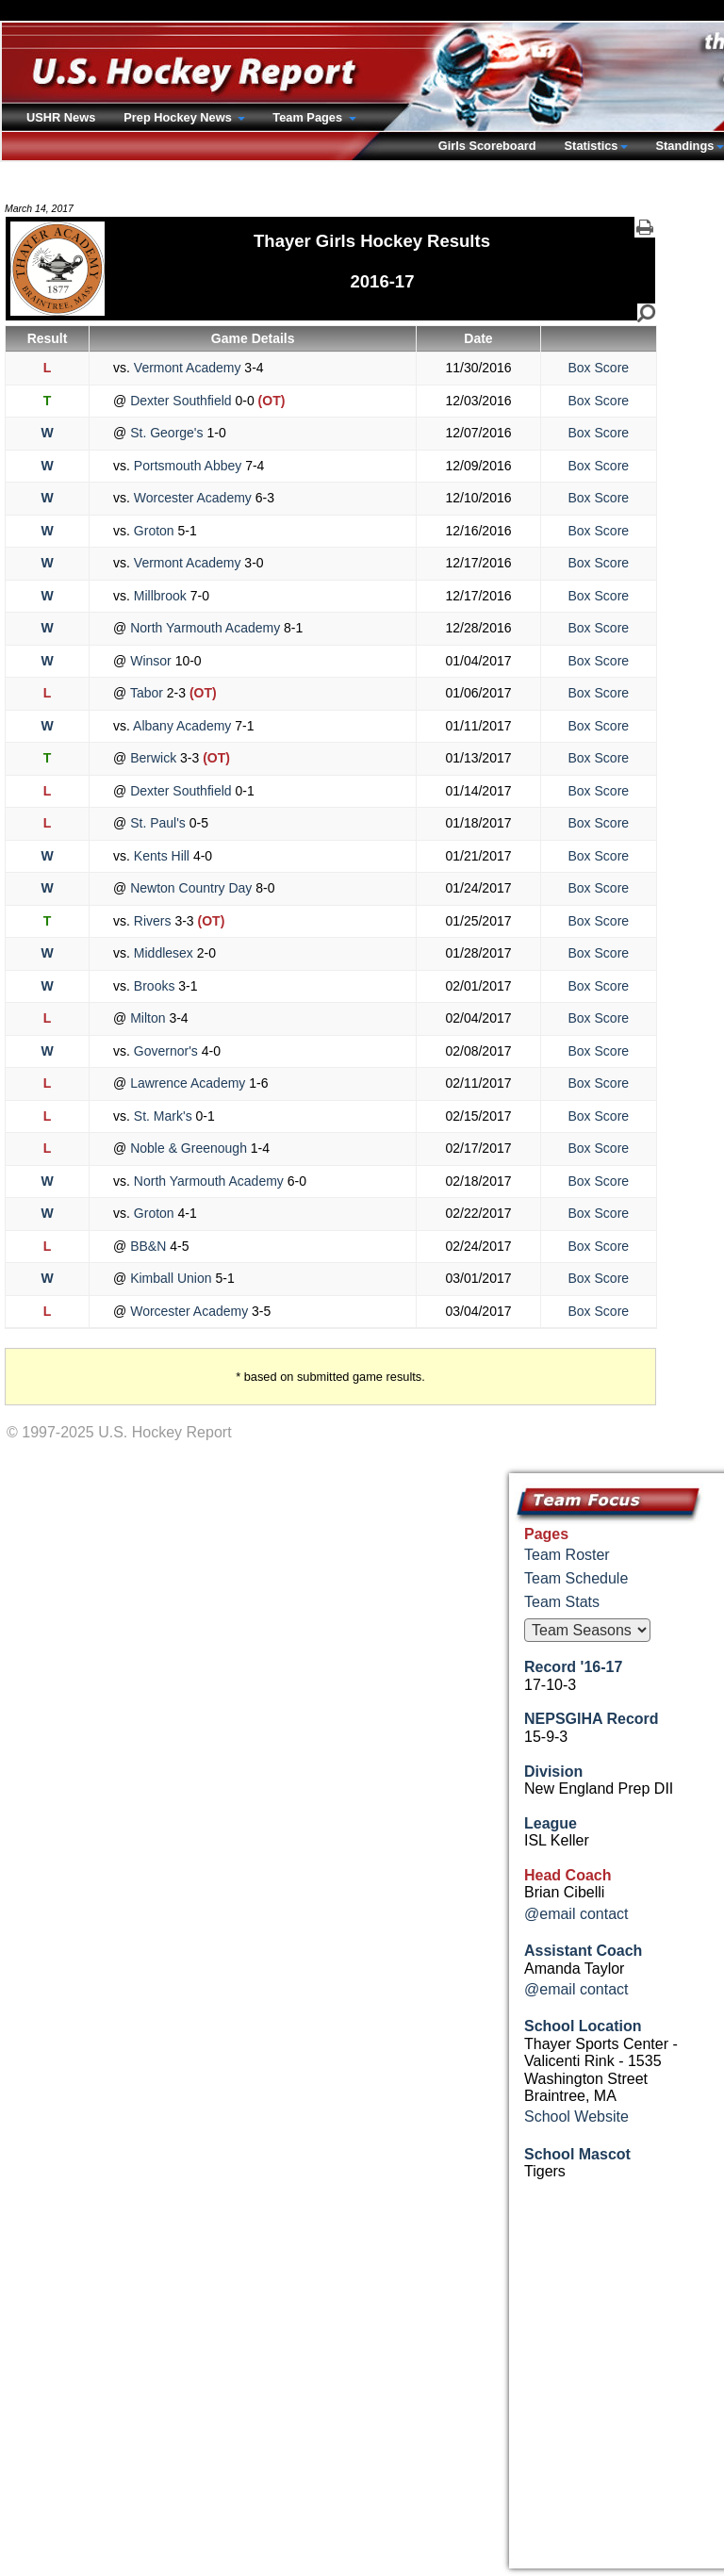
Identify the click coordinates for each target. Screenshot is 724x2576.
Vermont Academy (187, 367)
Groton (154, 530)
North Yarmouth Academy (205, 627)
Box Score (599, 367)
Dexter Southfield (180, 400)
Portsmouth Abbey (187, 465)
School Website (576, 2116)
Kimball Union (170, 1278)
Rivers (152, 920)
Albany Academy (182, 725)
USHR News (60, 117)
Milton (147, 1017)
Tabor (146, 692)
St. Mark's (163, 1116)
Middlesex (163, 952)
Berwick (153, 757)
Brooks (154, 985)
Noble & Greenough (188, 1148)
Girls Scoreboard (487, 146)
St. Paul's (157, 822)
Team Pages (308, 117)
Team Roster (567, 1555)
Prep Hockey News (179, 117)
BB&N (148, 1246)
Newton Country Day (190, 887)
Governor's (166, 1050)
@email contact (576, 1914)
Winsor (150, 660)
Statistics (591, 146)
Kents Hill (161, 855)
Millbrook (160, 595)
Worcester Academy (192, 497)
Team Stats (562, 1602)
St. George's (166, 432)
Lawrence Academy (187, 1083)
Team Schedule (576, 1578)
